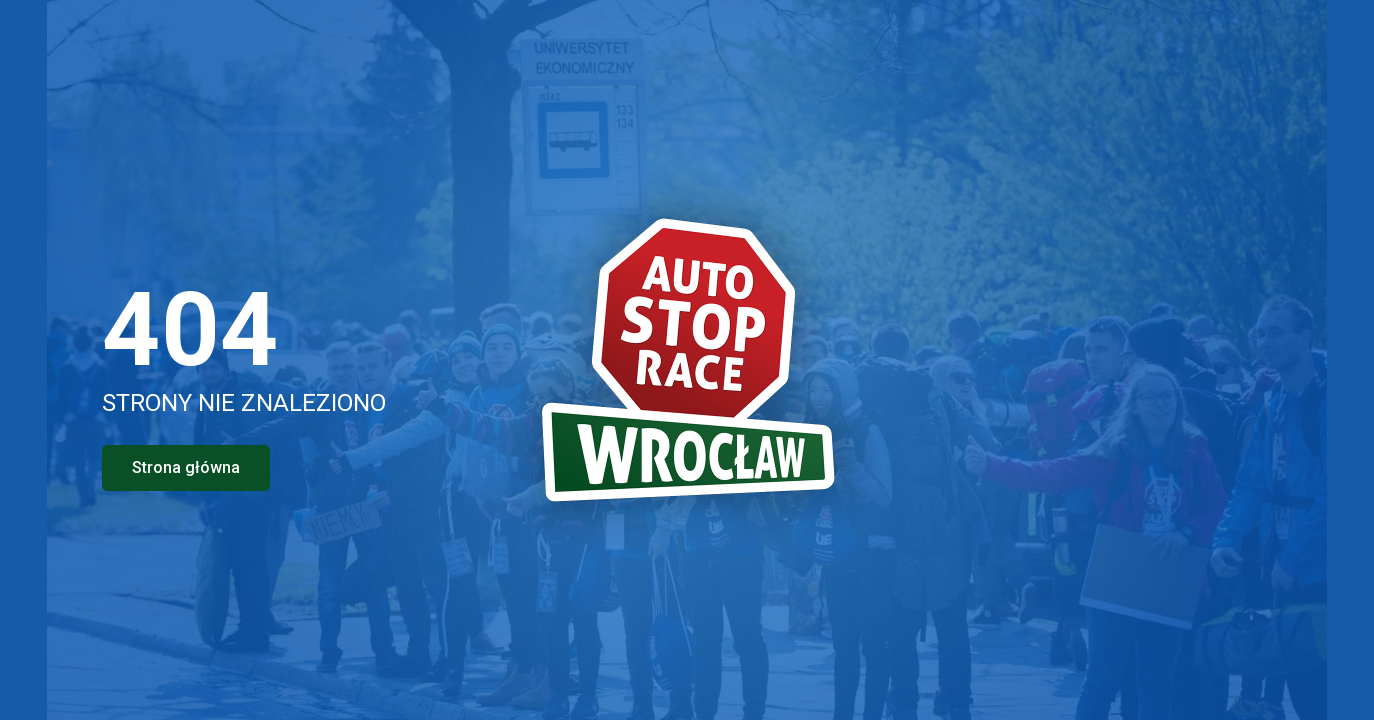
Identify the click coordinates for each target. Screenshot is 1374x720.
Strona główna (186, 467)
